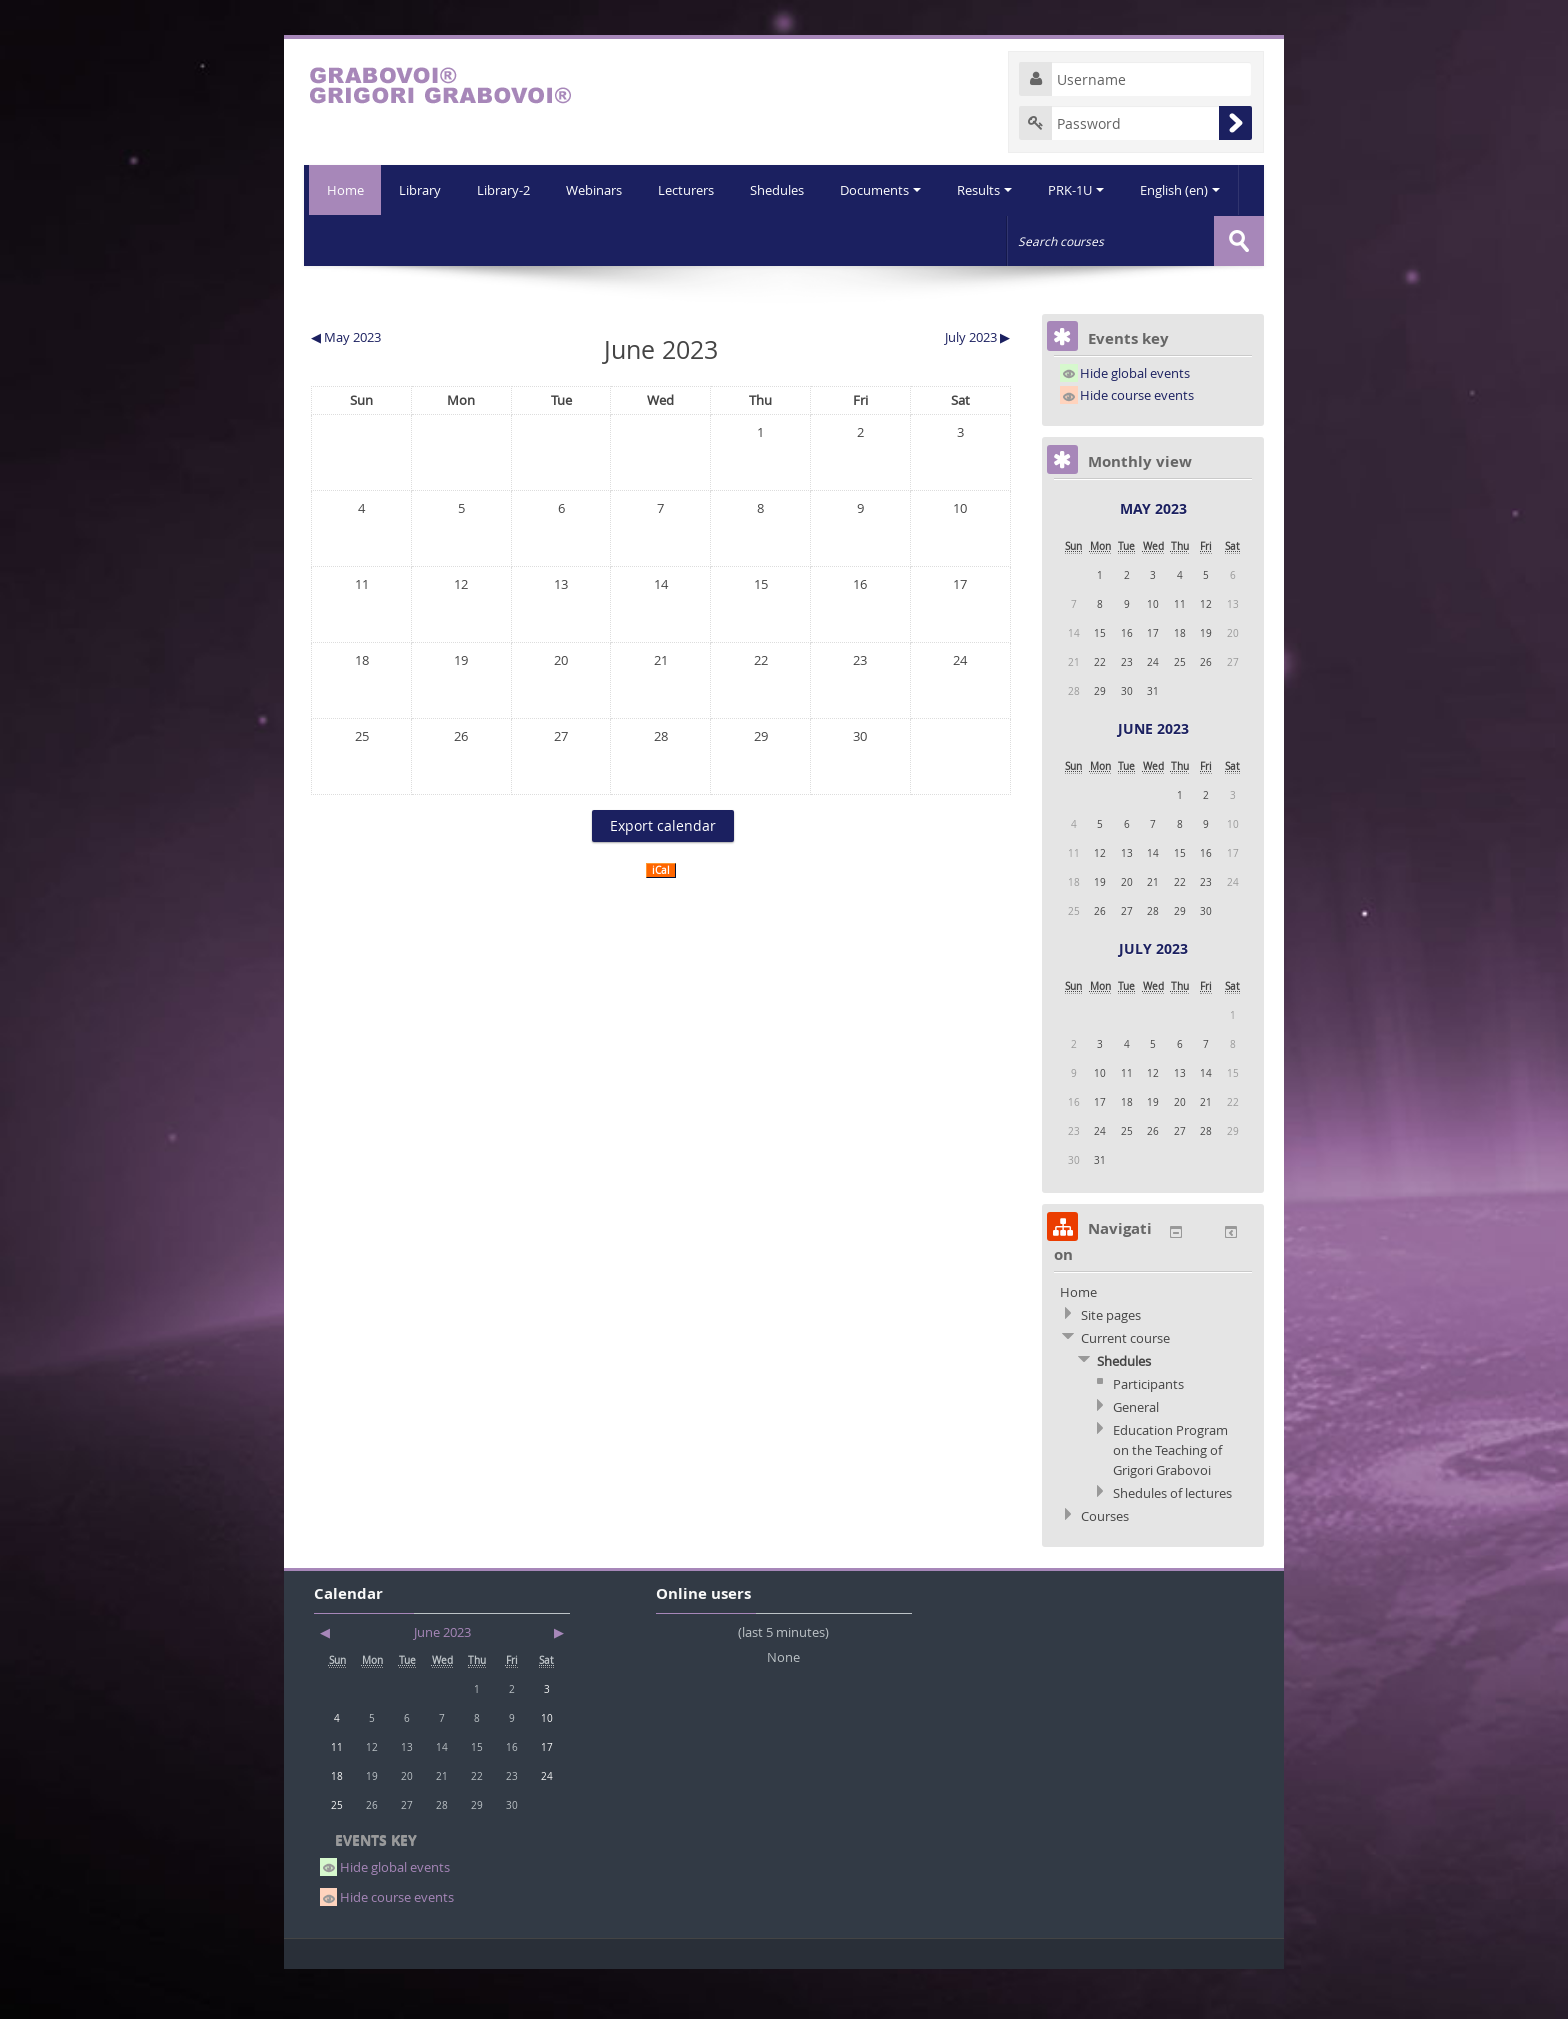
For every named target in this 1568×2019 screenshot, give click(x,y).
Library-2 (449, 240)
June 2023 (1153, 777)
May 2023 (1153, 557)
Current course (1125, 1387)
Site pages (1111, 1364)
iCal (661, 919)
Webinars (542, 240)
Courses (1105, 1565)
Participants (1148, 1433)
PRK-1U (1034, 240)
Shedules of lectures (1172, 1542)
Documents (834, 240)
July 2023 (1153, 997)
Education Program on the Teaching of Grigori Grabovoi (1170, 1499)
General (1136, 1456)
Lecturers (636, 240)
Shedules (729, 240)
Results (940, 240)
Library (364, 240)
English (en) (1140, 240)
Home (342, 190)
